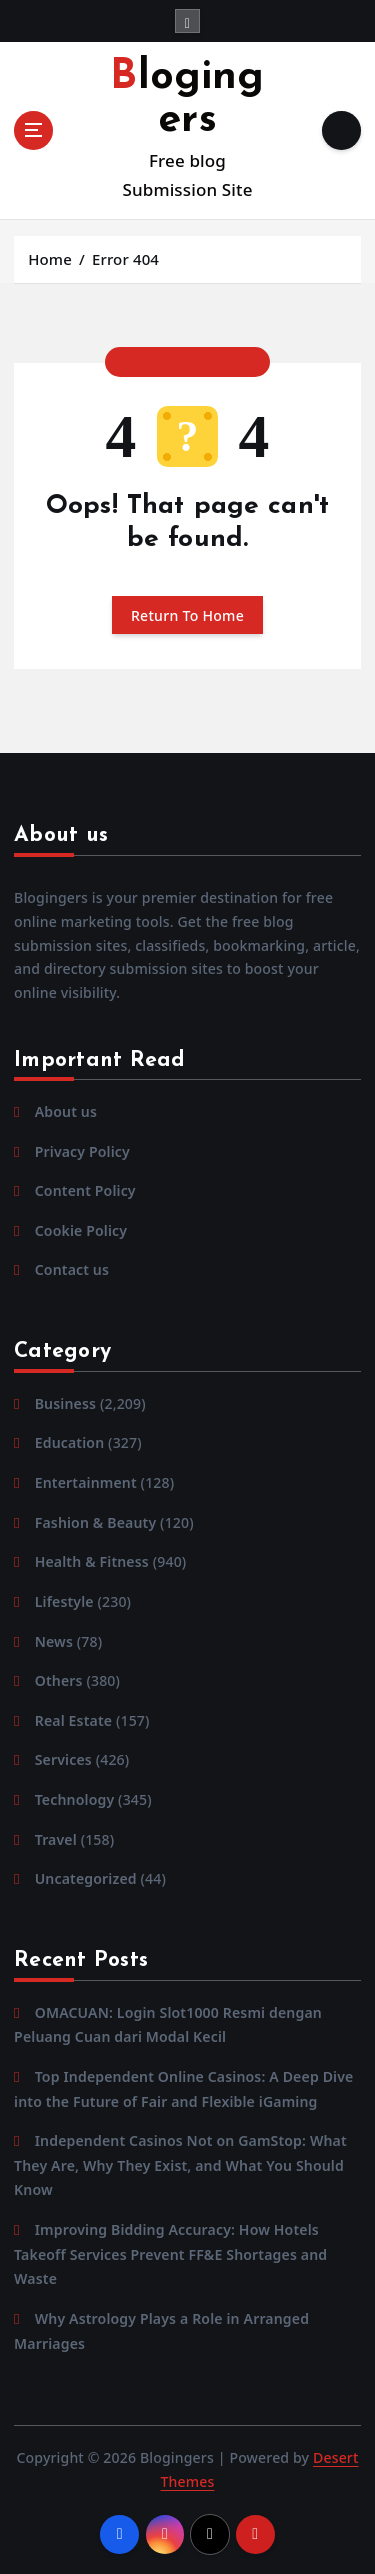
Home (50, 259)
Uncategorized (86, 1878)
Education (70, 1442)
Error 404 (125, 259)
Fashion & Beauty (96, 1522)
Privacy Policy (82, 1151)
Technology (75, 1799)
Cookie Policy (81, 1230)
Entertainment (86, 1482)
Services (63, 1759)
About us (66, 1111)
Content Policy (85, 1190)
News (54, 1641)
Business (65, 1403)
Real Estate (73, 1720)
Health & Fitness (92, 1561)
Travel (56, 1839)
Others (59, 1680)
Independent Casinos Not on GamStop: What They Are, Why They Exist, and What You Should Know (180, 2165)
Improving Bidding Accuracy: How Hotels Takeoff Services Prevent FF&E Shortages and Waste (170, 2254)
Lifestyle (64, 1601)
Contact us (72, 1269)
